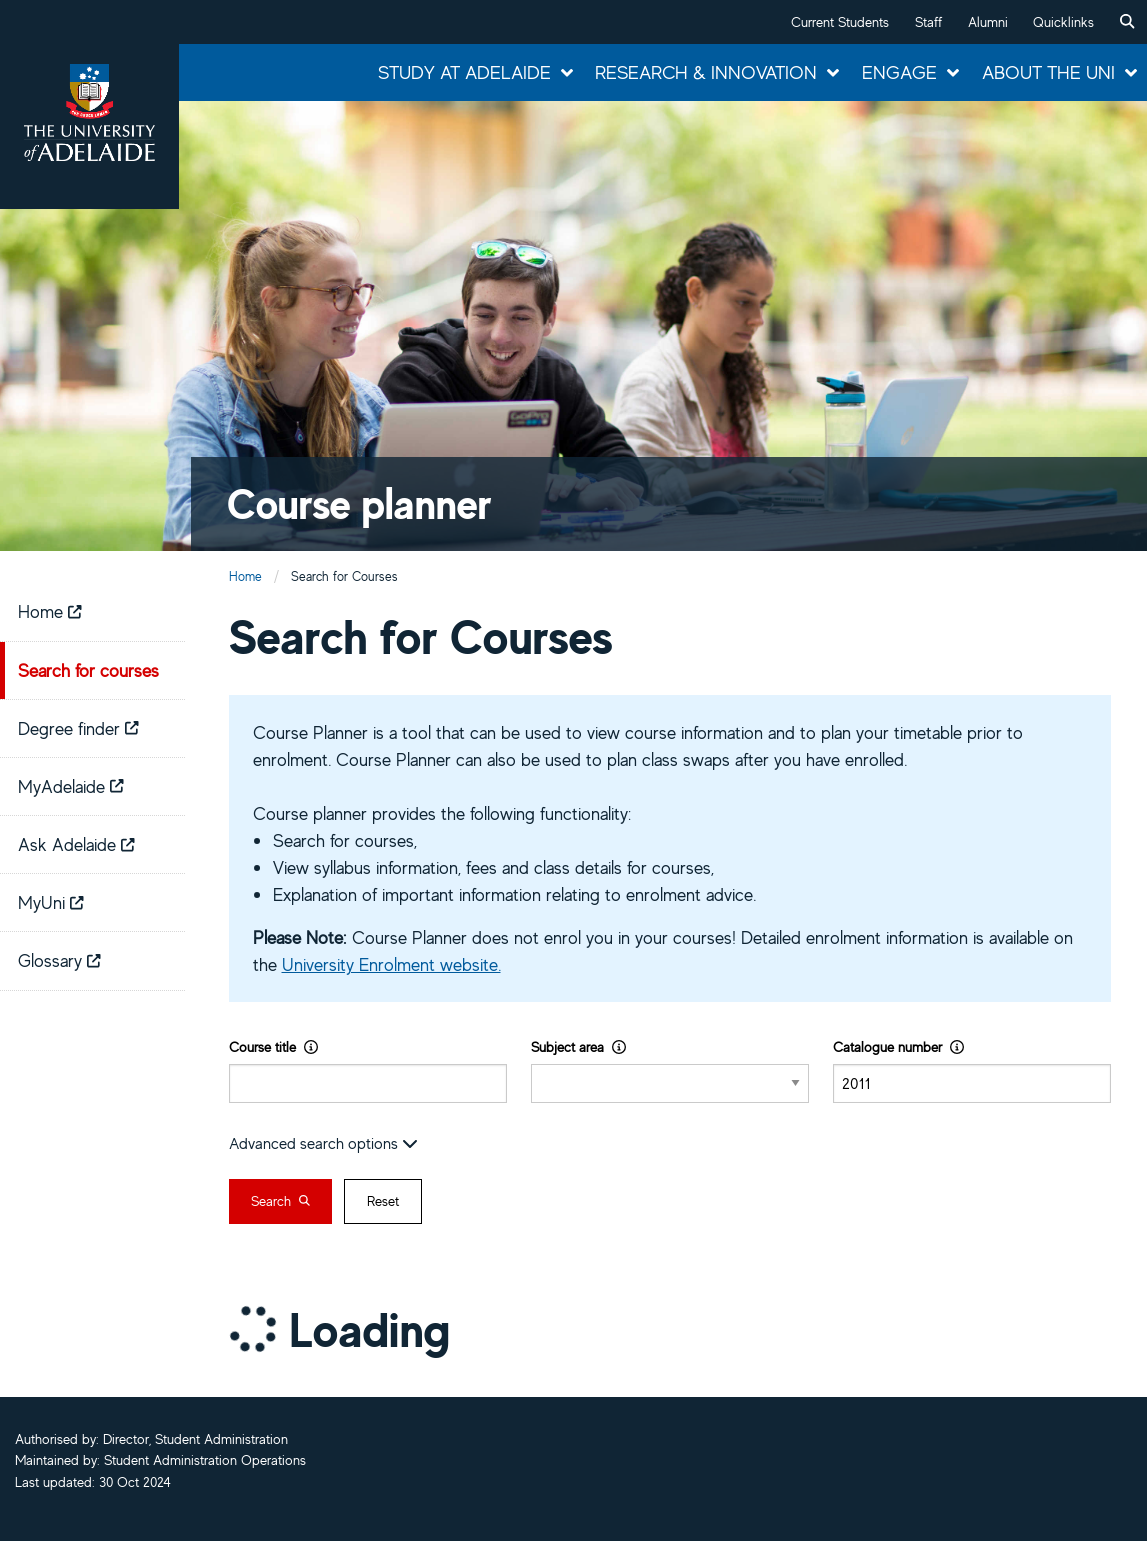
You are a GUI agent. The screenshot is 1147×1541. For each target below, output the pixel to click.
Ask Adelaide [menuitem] (76, 844)
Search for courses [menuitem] (88, 670)
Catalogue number (898, 1046)
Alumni (988, 22)
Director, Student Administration (195, 1439)
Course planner (359, 503)
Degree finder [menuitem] (78, 728)
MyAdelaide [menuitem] (71, 786)
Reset (383, 1201)
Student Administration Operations (205, 1460)
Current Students (840, 22)
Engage (899, 72)
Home (245, 576)
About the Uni (1048, 72)
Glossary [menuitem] (59, 960)
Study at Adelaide (464, 72)
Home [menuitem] (50, 611)
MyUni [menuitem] (51, 902)
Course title (273, 1046)
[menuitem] (1127, 22)
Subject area (578, 1046)
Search (280, 1201)
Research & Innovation (706, 72)
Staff (928, 22)
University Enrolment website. (391, 964)
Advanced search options (323, 1143)
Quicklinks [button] (1063, 22)
